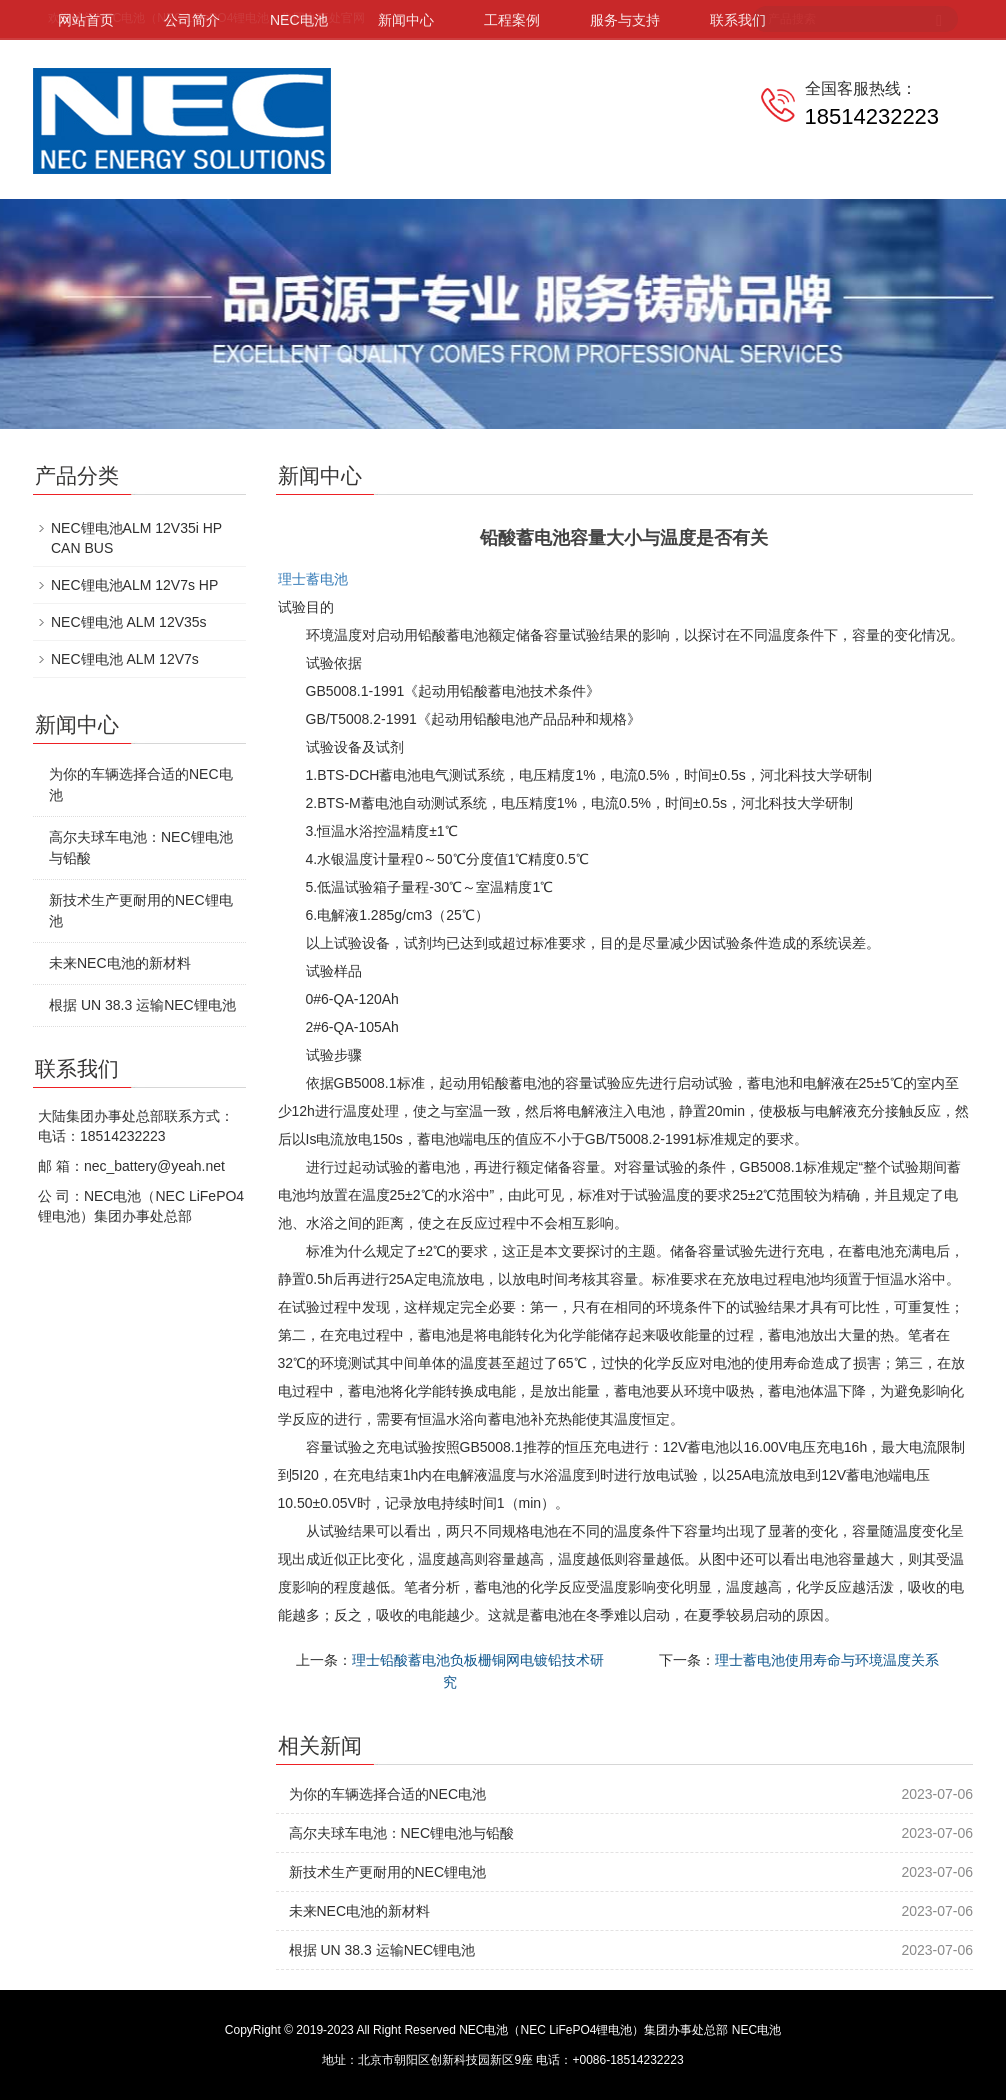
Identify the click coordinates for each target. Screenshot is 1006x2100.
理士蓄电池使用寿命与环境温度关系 (827, 1660)
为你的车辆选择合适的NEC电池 (388, 1794)
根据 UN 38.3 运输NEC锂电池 (382, 1950)
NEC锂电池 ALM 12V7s (125, 659)
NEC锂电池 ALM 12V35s (129, 622)
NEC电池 (299, 20)
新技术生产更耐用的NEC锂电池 (388, 1872)
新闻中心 (406, 20)
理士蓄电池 (313, 579)
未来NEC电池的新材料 (360, 1911)
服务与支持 (625, 20)
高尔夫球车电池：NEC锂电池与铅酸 (402, 1833)
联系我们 (738, 20)
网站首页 (86, 20)
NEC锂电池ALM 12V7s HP (134, 585)
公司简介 (192, 20)
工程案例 (512, 20)
